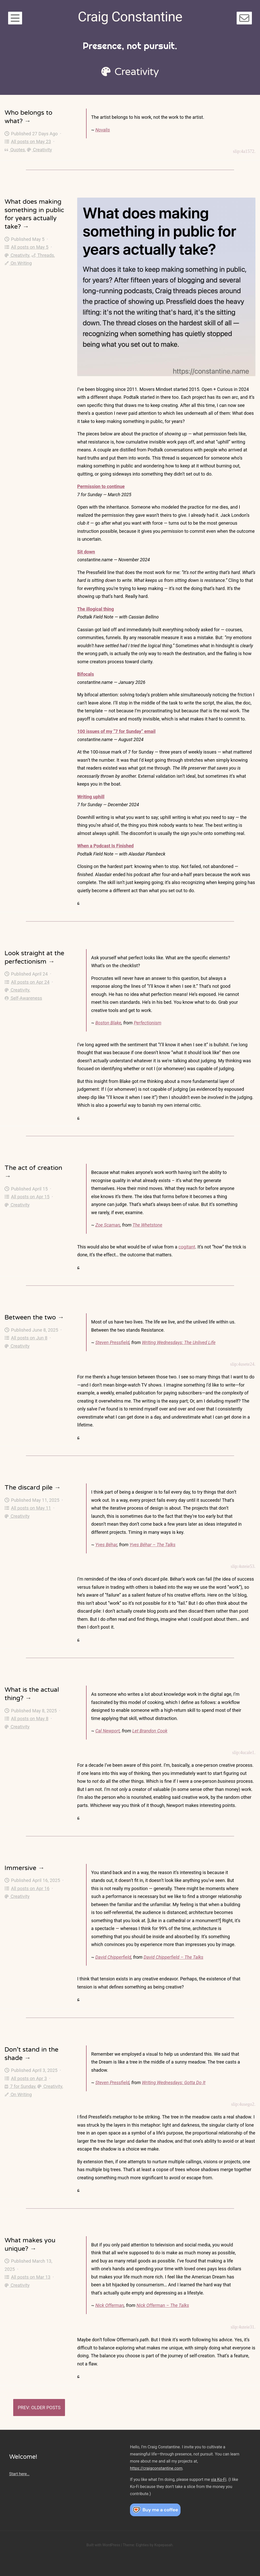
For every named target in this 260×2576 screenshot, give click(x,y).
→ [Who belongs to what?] (27, 121)
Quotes (15, 149)
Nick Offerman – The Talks (162, 2305)
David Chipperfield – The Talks (173, 1957)
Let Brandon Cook (149, 1730)
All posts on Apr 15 (27, 1196)
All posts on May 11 (28, 1508)
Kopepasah (163, 2545)
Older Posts (45, 2407)
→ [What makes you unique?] (33, 2249)
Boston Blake (108, 1022)
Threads (42, 255)
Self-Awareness (23, 998)
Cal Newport (107, 1730)
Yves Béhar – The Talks (152, 1544)
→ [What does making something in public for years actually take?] (26, 226)
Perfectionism (147, 1022)
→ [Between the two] (61, 1317)
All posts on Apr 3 (26, 2078)
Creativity (39, 149)
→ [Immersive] (41, 1868)
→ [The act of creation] (8, 1176)
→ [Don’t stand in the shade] (27, 2058)
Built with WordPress (103, 2545)
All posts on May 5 (26, 247)
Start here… (19, 2473)
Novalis (102, 130)
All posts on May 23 (28, 141)
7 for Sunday (20, 2086)
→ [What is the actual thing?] (28, 1698)
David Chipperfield (113, 1957)
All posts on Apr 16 (27, 1888)
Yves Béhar (106, 1544)
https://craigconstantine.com (156, 2468)
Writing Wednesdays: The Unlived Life (179, 1342)
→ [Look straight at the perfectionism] (51, 961)
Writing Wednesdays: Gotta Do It (173, 2082)
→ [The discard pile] (57, 1487)
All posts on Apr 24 (27, 982)
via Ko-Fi (218, 2479)
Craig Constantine (130, 17)
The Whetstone (147, 1225)
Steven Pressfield (112, 1342)
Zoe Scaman (107, 1225)
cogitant (186, 1246)
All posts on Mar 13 (27, 2277)
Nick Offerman (109, 2305)
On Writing (18, 263)
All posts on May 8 (26, 1718)
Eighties (142, 2545)
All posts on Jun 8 (26, 1338)
